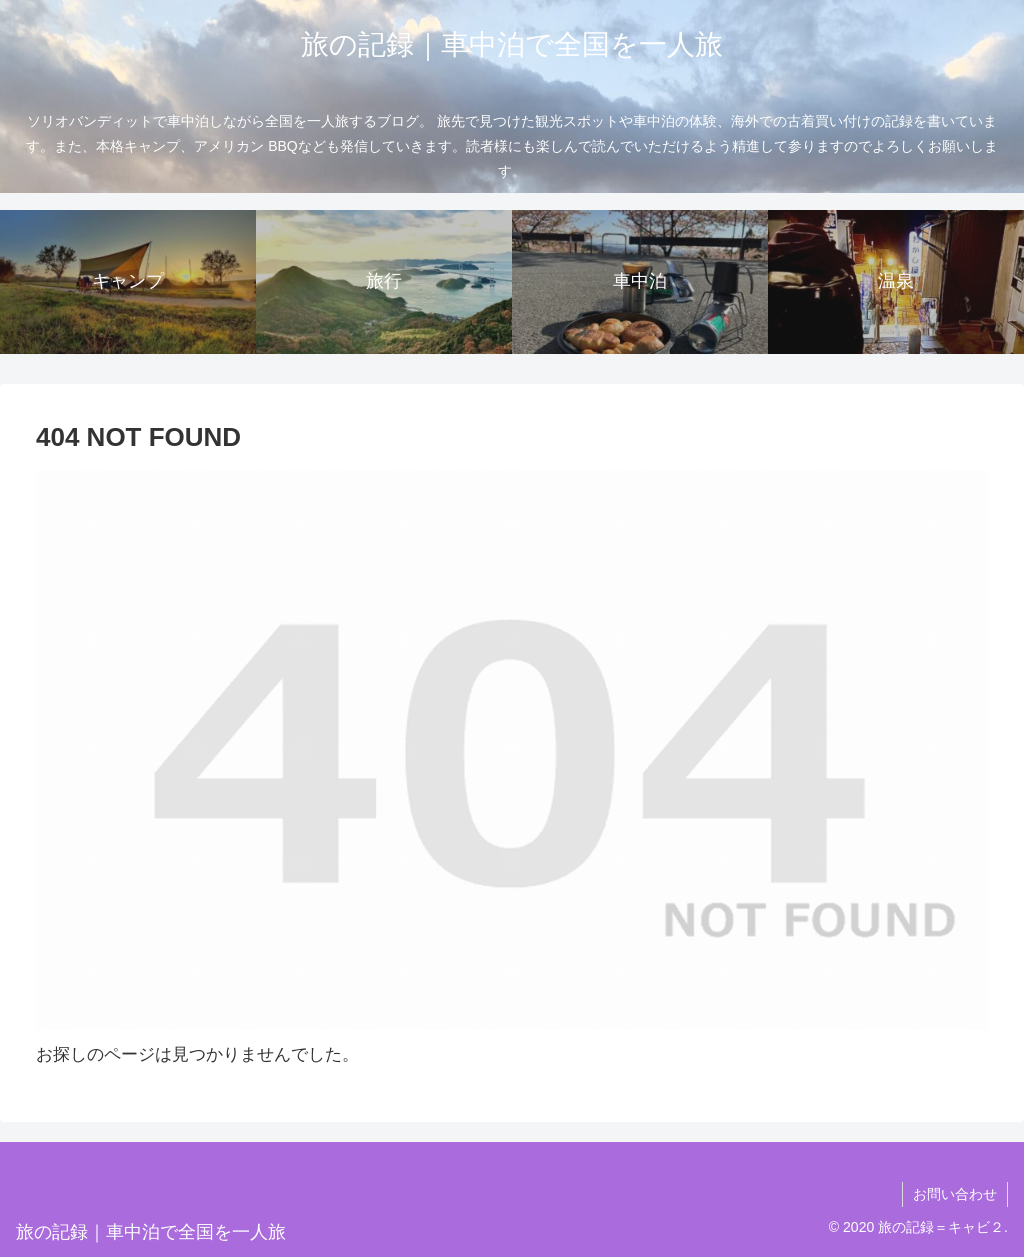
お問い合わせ (955, 1194)
